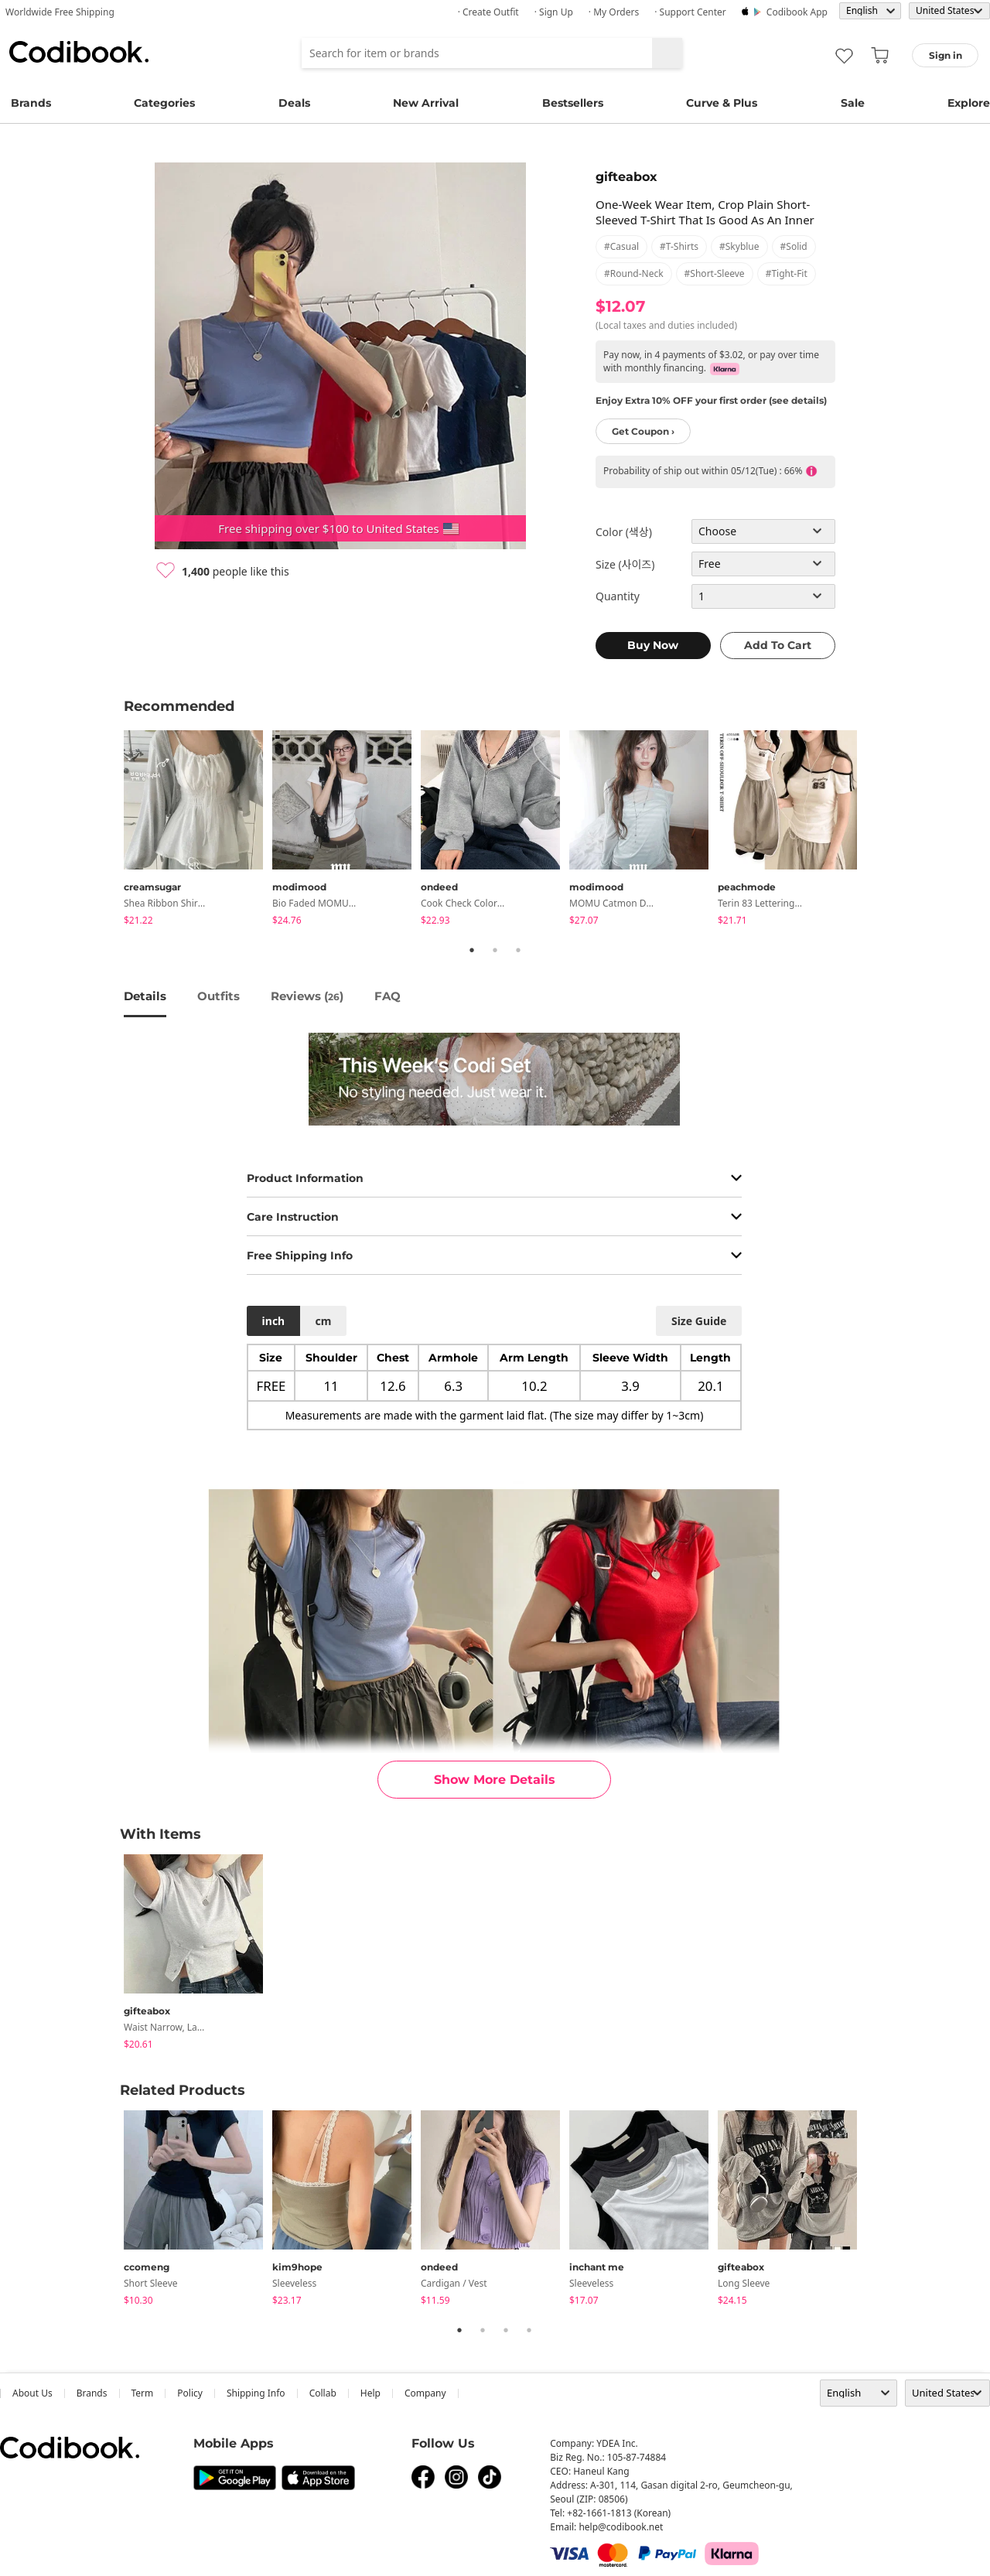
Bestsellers (572, 103)
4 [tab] (529, 2330)
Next (878, 830)
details (145, 996)
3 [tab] (518, 950)
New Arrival (426, 103)
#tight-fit (786, 273)
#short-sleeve (714, 273)
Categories (164, 103)
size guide (698, 1321)
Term (142, 2393)
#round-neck (634, 273)
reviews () (307, 996)
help (370, 2393)
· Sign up (553, 12)
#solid (793, 246)
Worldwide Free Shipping (59, 12)
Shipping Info (256, 2393)
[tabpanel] (198, 830)
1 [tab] (472, 950)
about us (32, 2393)
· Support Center (690, 12)
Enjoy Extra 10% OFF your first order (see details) (711, 400)
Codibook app (797, 12)
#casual (621, 246)
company (425, 2393)
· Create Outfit (488, 12)
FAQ (387, 996)
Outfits (218, 996)
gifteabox (626, 176)
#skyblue (739, 246)
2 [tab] (495, 950)
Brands (31, 103)
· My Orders (614, 12)
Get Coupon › (643, 431)
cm (323, 1321)
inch (273, 1321)
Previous (112, 830)
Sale (853, 103)
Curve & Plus (721, 103)
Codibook (78, 51)
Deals (294, 103)
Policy (190, 2393)
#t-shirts (679, 246)
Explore (968, 103)
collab (322, 2393)
